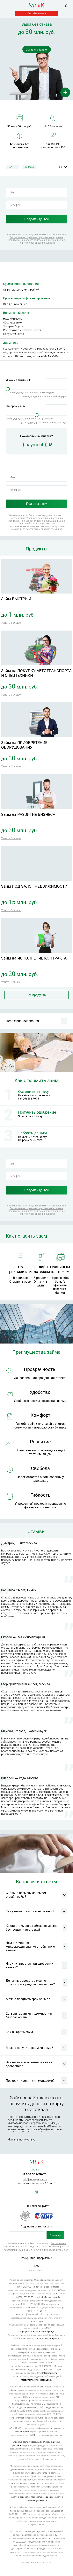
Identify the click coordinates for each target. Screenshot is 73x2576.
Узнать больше (11, 622)
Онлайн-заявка (36, 13)
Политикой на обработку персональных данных (35, 240)
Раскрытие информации (36, 2258)
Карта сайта (35, 2270)
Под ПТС (12, 167)
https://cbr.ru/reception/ (47, 2338)
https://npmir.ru (49, 2373)
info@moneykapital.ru (35, 2179)
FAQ (36, 2265)
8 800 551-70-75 (35, 2174)
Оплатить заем (20, 1281)
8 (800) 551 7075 (28, 1098)
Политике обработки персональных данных (31, 2497)
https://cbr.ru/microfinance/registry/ (36, 2331)
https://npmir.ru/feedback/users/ (36, 2380)
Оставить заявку (36, 49)
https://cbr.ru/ (36, 2321)
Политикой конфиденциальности (36, 242)
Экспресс (29, 167)
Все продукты (36, 995)
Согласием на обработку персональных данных (36, 237)
